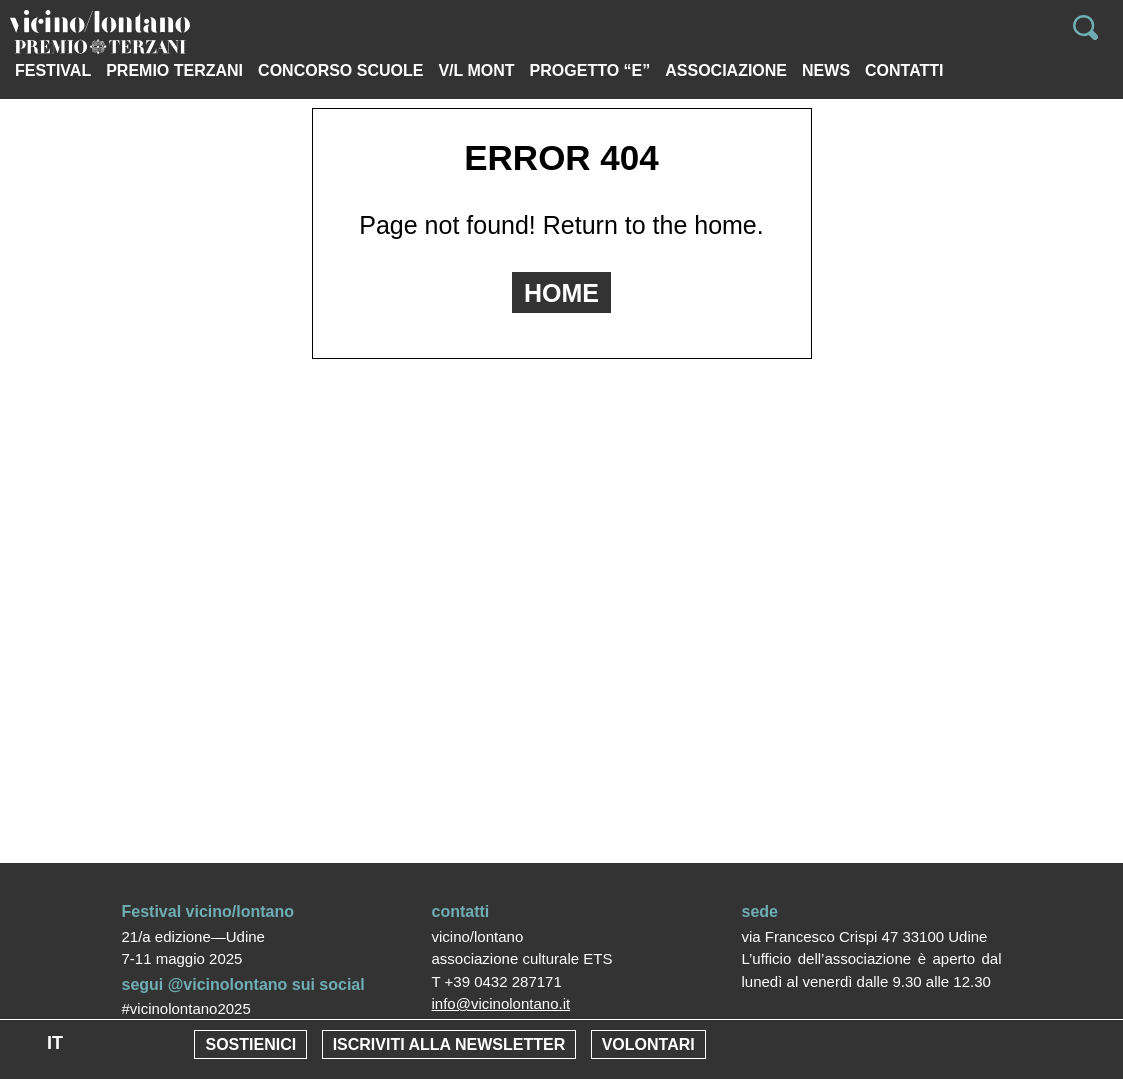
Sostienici (250, 1044)
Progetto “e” (590, 70)
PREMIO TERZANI (174, 70)
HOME (561, 293)
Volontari (648, 1044)
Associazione (726, 70)
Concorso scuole (340, 70)
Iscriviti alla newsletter (449, 1044)
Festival (53, 70)
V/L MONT (476, 70)
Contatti (904, 70)
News (826, 70)
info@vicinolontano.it (501, 1003)
